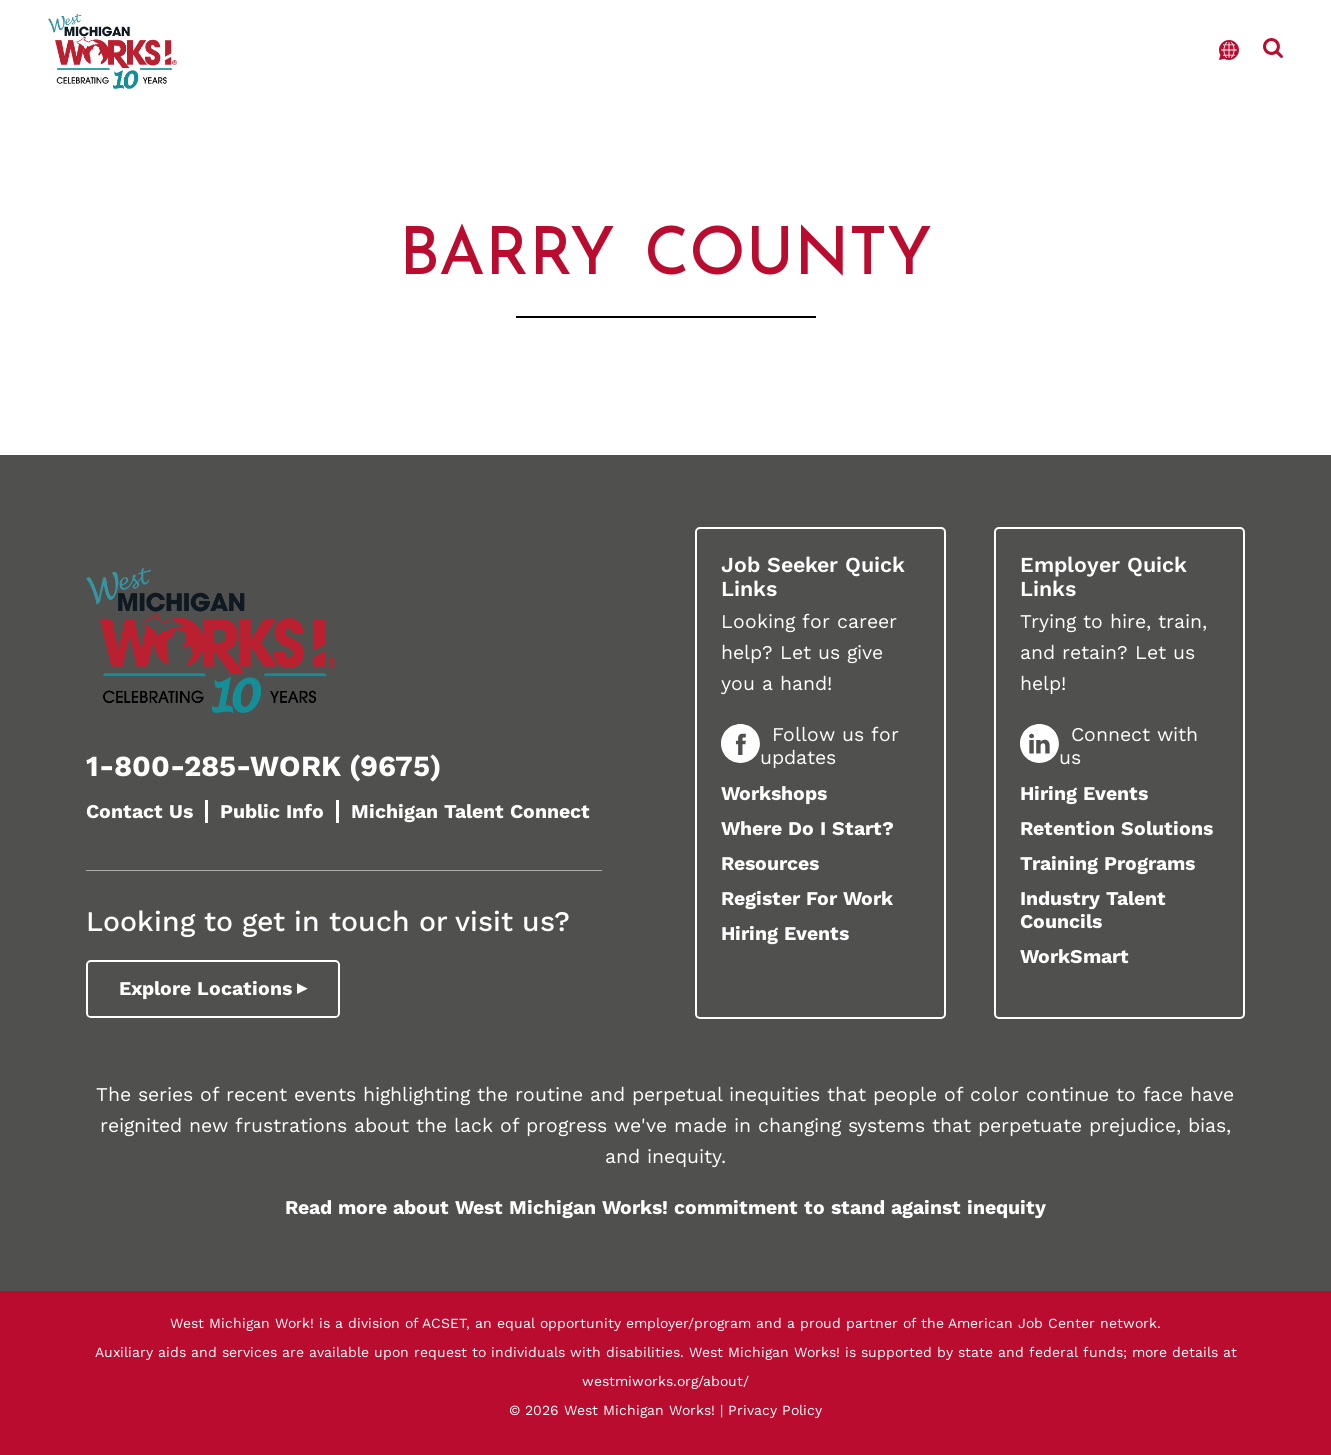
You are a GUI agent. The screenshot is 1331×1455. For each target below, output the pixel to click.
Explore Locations (205, 988)
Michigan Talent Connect (470, 811)
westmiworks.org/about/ (665, 1381)
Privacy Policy (775, 1410)
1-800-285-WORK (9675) (263, 766)
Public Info (272, 811)
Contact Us (139, 811)
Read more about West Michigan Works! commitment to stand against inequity (665, 1207)
